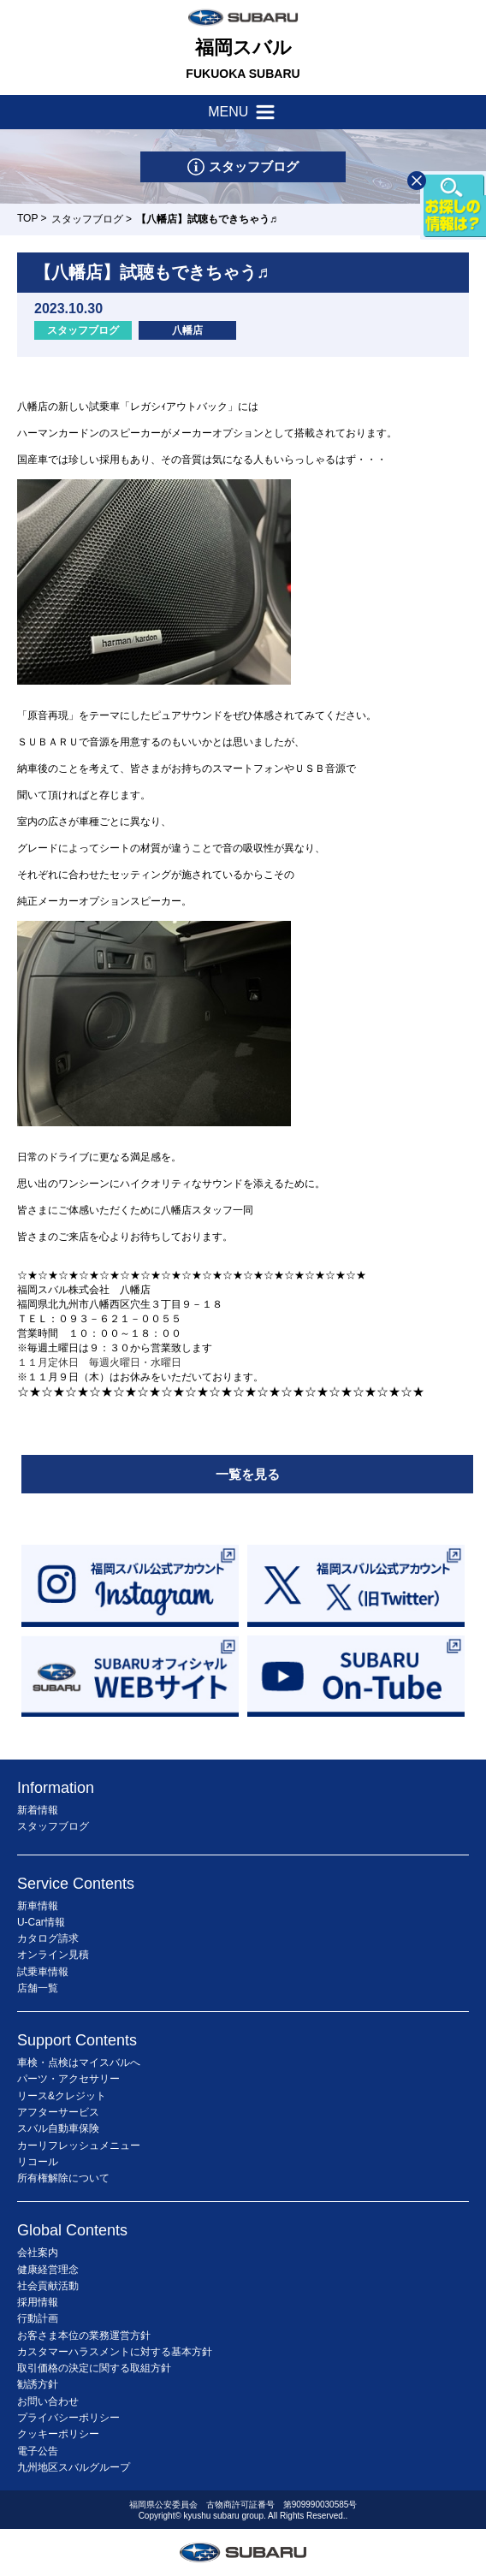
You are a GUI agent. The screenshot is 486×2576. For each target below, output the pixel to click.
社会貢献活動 (48, 2286)
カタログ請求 (48, 1938)
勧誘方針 (37, 2384)
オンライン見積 (53, 1955)
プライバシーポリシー (68, 2418)
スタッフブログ (87, 219)
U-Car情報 (41, 1922)
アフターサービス (58, 2112)
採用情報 (37, 2302)
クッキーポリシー (58, 2434)
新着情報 (37, 1810)
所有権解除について (63, 2178)
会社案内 (37, 2252)
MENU (243, 112)
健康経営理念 (48, 2270)
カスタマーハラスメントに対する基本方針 (114, 2352)
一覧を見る (248, 1474)
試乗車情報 (42, 1972)
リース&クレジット (61, 2096)
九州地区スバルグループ (73, 2467)
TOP (27, 218)
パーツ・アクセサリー (68, 2079)
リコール (37, 2162)
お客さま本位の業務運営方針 (84, 2336)
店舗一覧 (37, 1988)
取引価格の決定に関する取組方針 (94, 2368)
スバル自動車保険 (58, 2128)
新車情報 (37, 1906)
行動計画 (37, 2318)
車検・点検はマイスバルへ (78, 2063)
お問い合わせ (48, 2401)
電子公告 (37, 2451)
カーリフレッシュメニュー (78, 2146)
